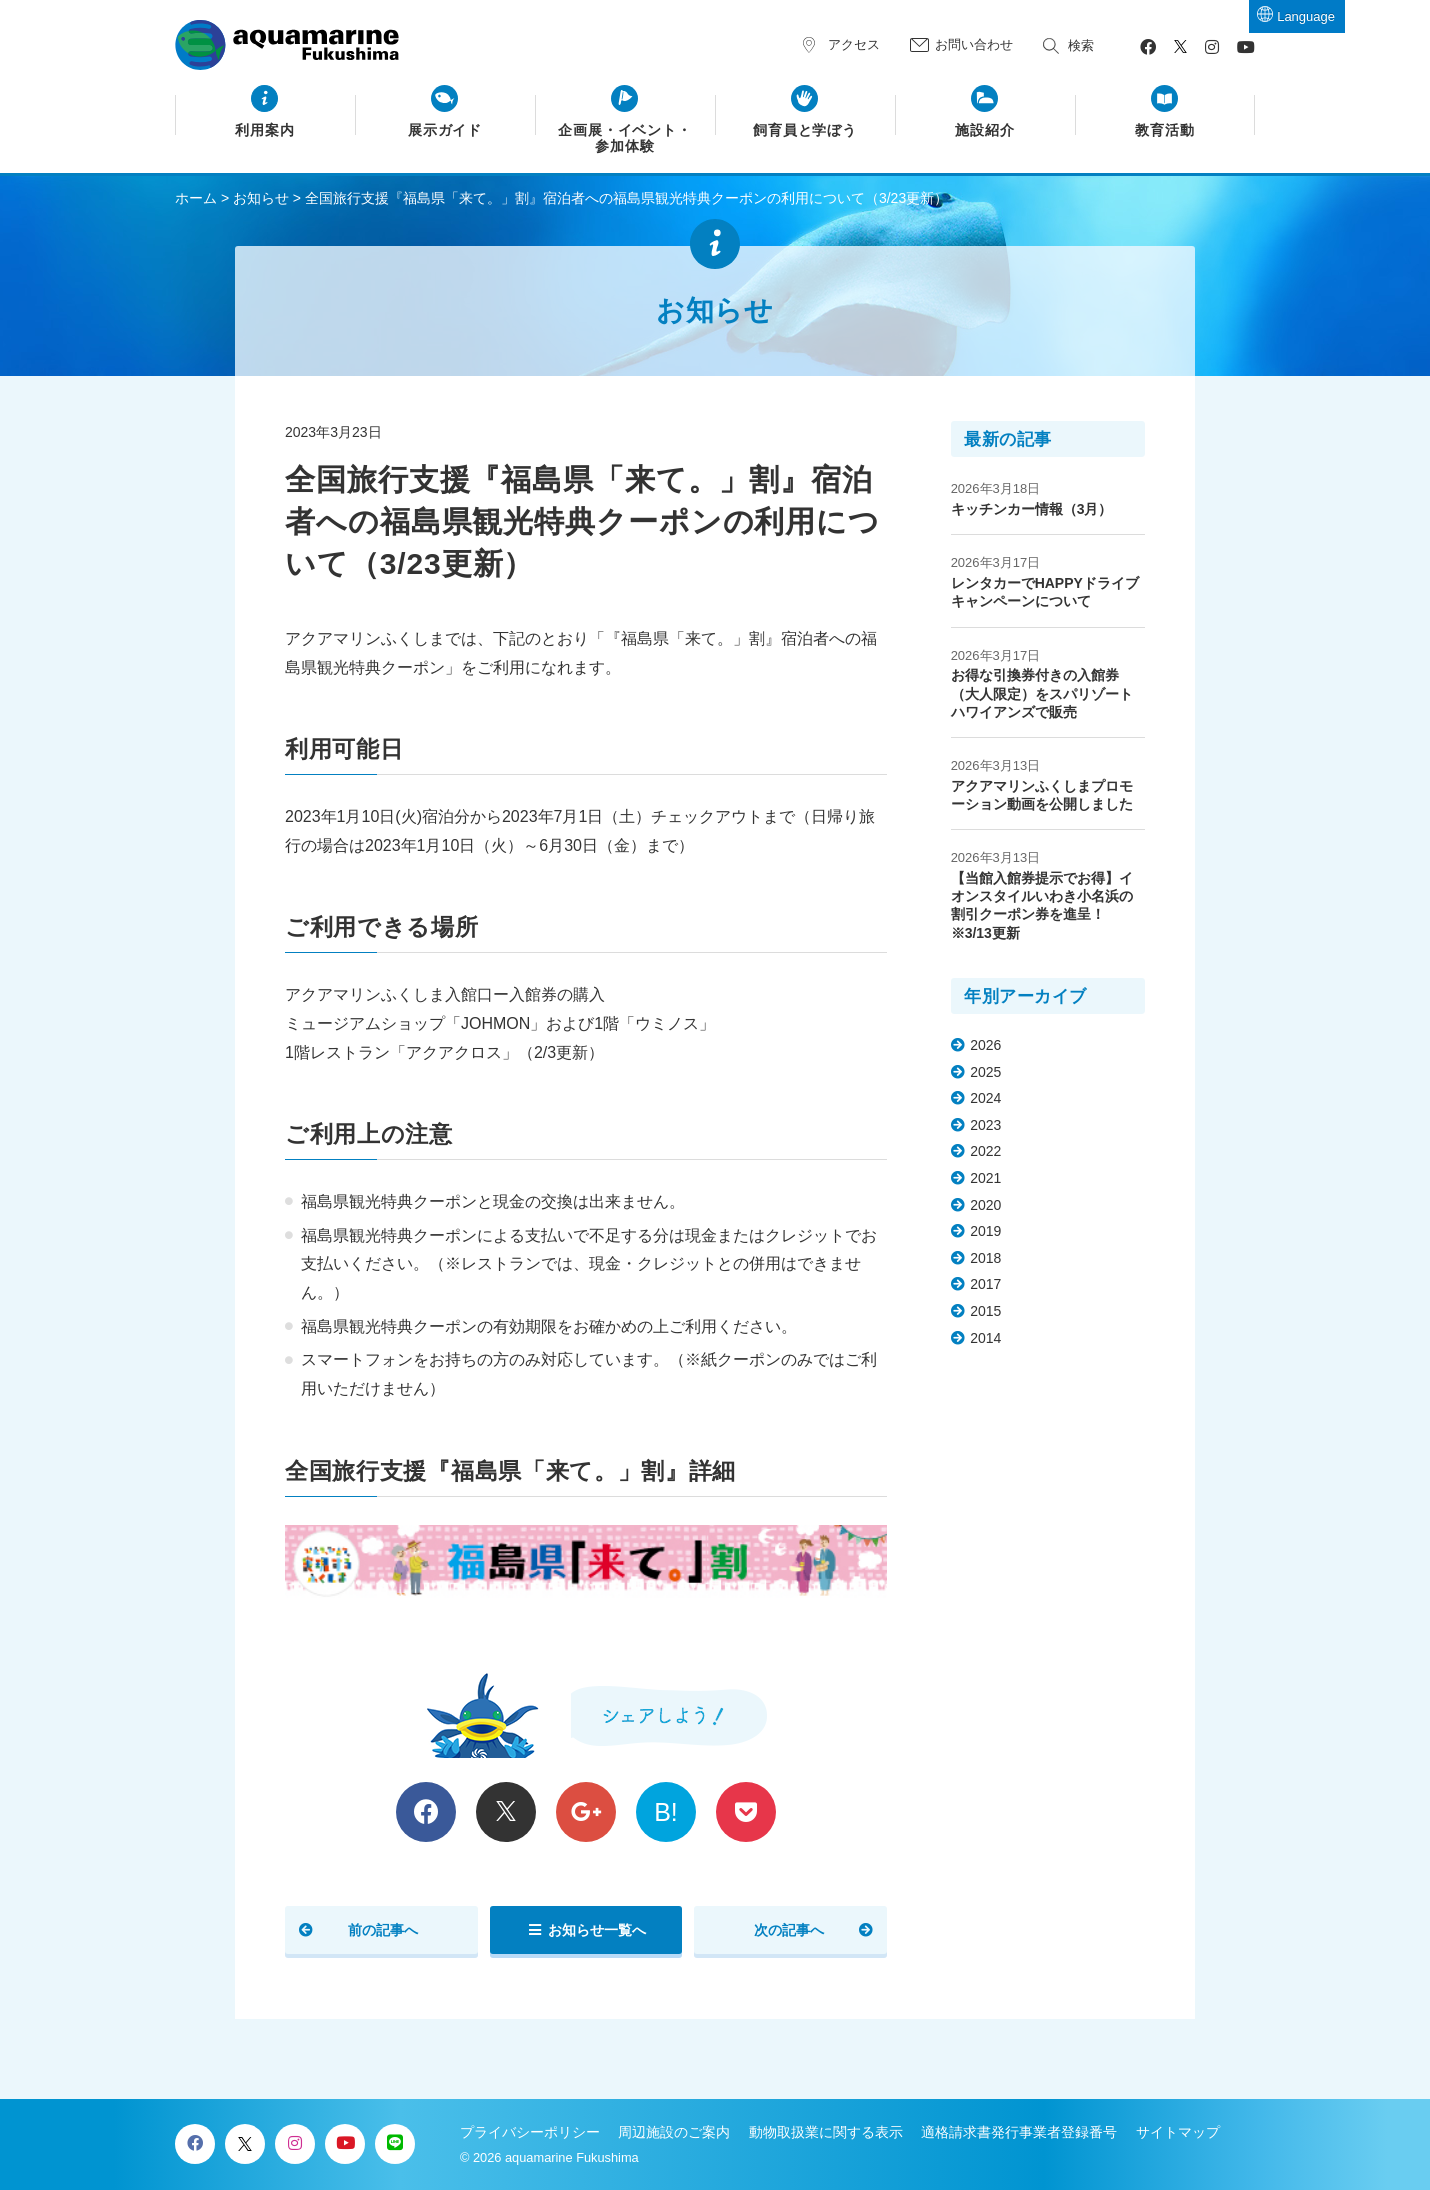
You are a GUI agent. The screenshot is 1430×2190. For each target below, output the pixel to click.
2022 (985, 1151)
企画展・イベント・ (625, 139)
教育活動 (1165, 130)
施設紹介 (985, 130)
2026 (985, 1045)
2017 (985, 1284)
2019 (985, 1231)
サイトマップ (1178, 2132)
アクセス (854, 44)
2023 (985, 1125)
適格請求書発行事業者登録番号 (1019, 2132)
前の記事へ (383, 1930)
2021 (985, 1178)
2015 (985, 1311)
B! (666, 1812)
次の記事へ (789, 1930)
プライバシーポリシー (530, 2132)
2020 (985, 1205)
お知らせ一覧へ (597, 1930)
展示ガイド (445, 130)
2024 (985, 1098)
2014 (985, 1338)
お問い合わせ (974, 44)
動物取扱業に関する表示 (826, 2132)
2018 (985, 1258)
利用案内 (265, 130)
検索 (1081, 45)
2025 (985, 1072)
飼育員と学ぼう (805, 130)
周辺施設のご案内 (674, 2132)
